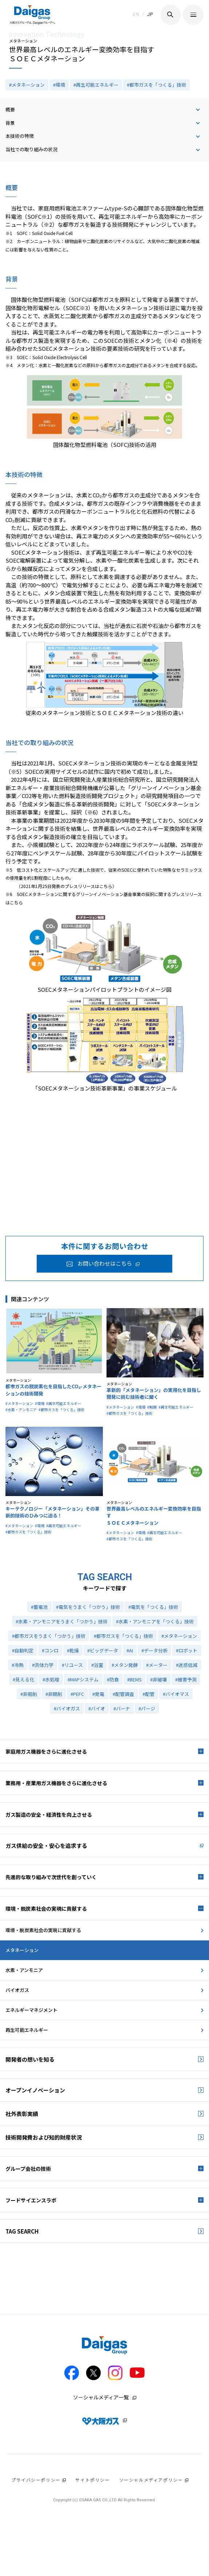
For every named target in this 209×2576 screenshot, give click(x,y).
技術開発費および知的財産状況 (43, 2137)
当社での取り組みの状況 (31, 149)
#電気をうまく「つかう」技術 (88, 1606)
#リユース (72, 1664)
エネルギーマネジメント (31, 2009)
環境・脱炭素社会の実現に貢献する (43, 1930)
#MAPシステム (83, 1679)
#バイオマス (176, 1693)
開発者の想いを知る (30, 2059)
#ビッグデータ (102, 1650)
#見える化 (23, 1679)
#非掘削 (28, 1693)
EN (136, 14)
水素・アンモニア (24, 1970)
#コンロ (50, 1650)
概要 (10, 109)
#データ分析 (154, 1650)
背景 (10, 122)
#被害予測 (186, 1679)
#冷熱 (18, 1664)
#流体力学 (42, 1664)
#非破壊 (158, 1679)
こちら (105, 886)
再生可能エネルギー (26, 2029)
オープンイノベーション (35, 2090)
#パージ (146, 1708)
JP (150, 14)
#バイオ (96, 1708)
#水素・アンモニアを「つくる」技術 (155, 1621)
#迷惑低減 (186, 1664)
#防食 (113, 1679)
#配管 (148, 1693)
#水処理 (51, 1679)
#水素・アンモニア (21, 1409)
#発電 (98, 1693)
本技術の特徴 (19, 135)
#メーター (157, 1664)
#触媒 (152, 1407)
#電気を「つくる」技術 (153, 1606)
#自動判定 (22, 1650)
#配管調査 (123, 1693)
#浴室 (97, 1664)
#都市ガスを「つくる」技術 (156, 84)
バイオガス (17, 1990)
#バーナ (121, 1708)
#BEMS (134, 1679)
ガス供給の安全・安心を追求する (46, 1845)
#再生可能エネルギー (95, 84)
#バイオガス (67, 1708)
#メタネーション (27, 84)
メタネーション (22, 1950)
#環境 (59, 84)
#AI (129, 1650)
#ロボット (186, 1650)
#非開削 (53, 1693)
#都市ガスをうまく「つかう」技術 (48, 1635)
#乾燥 (73, 1650)
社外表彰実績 (21, 2113)
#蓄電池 (39, 1606)
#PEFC (77, 1693)
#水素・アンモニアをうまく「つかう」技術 (62, 1621)
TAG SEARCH (22, 2231)
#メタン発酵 (125, 1664)
